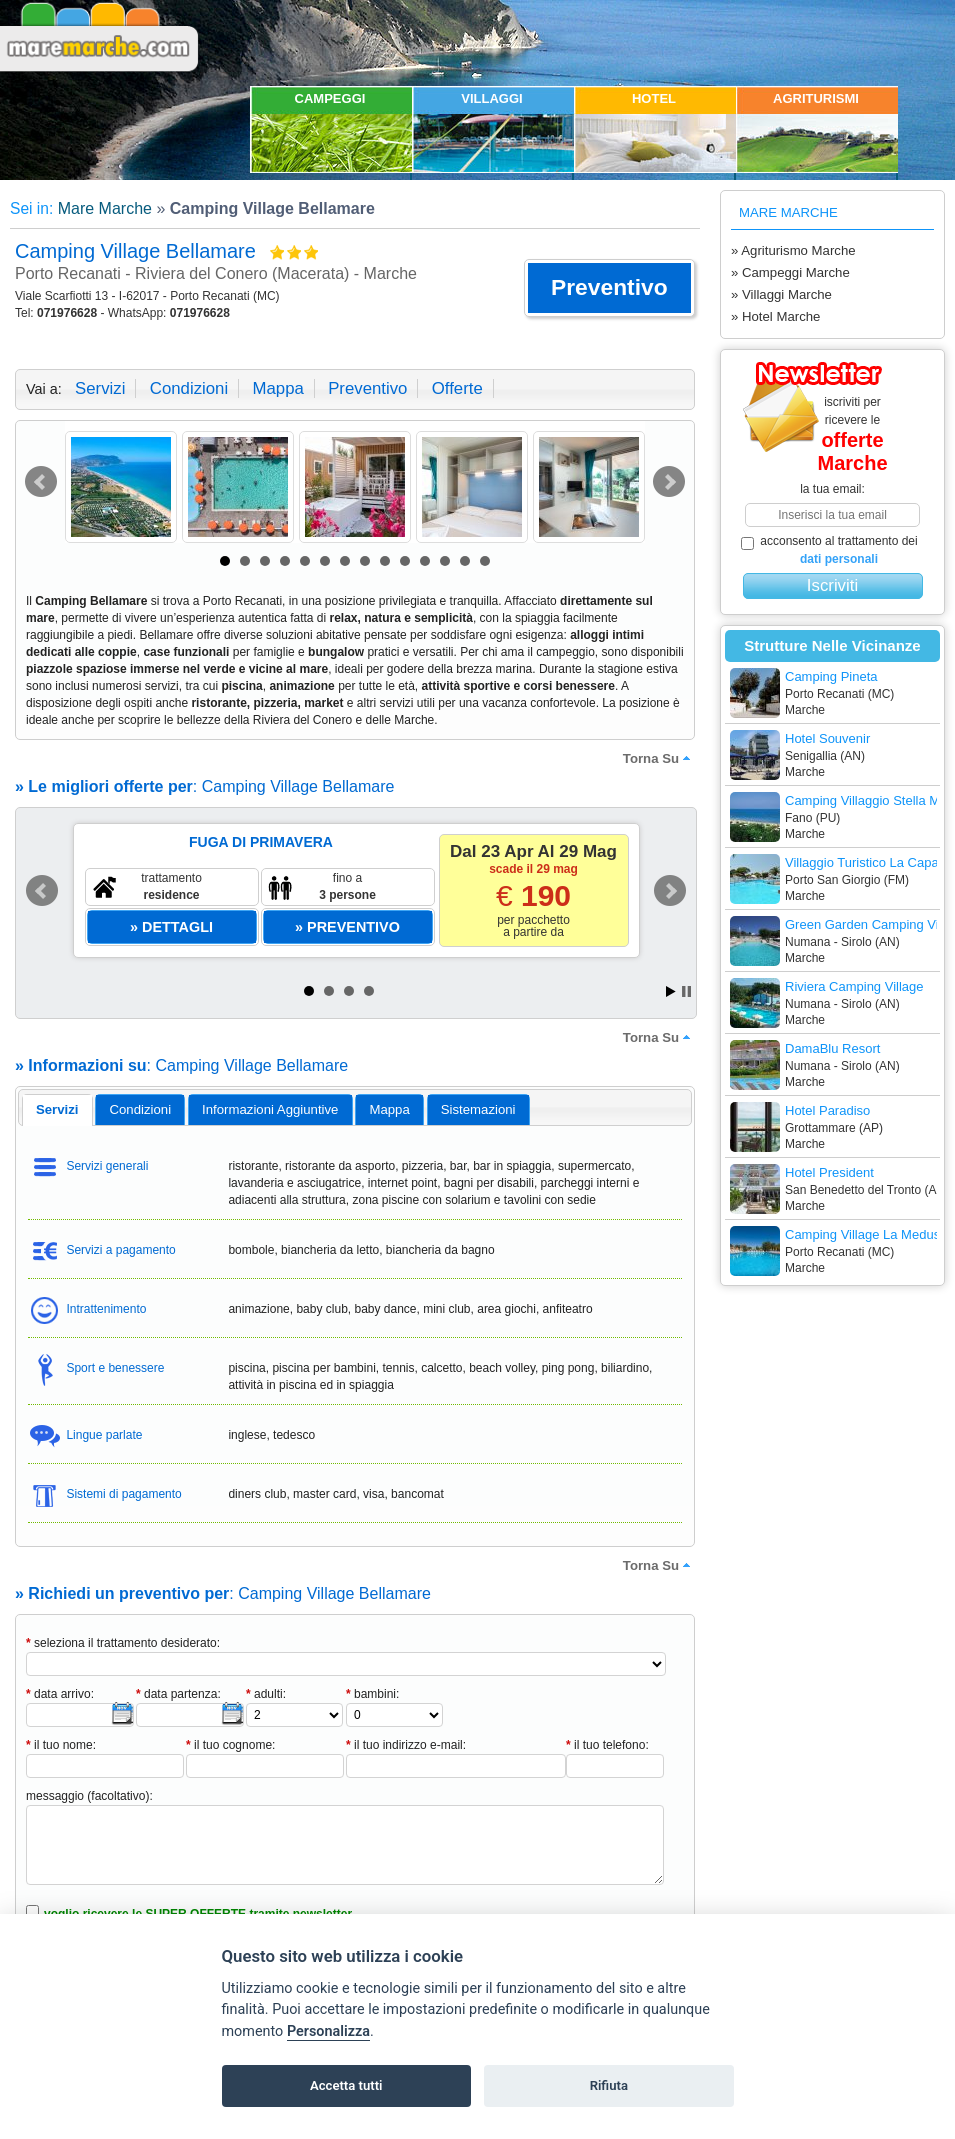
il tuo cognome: (230, 1745)
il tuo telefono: (607, 1745)
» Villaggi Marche (781, 294)
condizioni (189, 388)
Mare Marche (105, 208)
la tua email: (832, 489)
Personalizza (328, 2031)
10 (405, 561)
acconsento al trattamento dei (829, 550)
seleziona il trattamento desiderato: (123, 1643)
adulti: (266, 1694)
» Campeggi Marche (790, 272)
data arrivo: (60, 1694)
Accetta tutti (346, 2085)
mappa (277, 388)
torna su (659, 758)
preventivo (367, 388)
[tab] (57, 1110)
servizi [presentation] (57, 1109)
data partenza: (178, 1694)
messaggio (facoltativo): (89, 1796)
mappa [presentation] (389, 1109)
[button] (609, 288)
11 (425, 561)
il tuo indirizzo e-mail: (406, 1745)
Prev (41, 482)
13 (465, 561)
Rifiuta (609, 2085)
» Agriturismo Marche (793, 250)
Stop (686, 991)
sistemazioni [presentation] (478, 1109)
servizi (100, 388)
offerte (457, 388)
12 (445, 561)
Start (671, 991)
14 (485, 561)
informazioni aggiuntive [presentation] (270, 1109)
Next (669, 482)
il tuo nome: (61, 1745)
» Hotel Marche (775, 316)
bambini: (372, 1694)
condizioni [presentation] (141, 1109)
